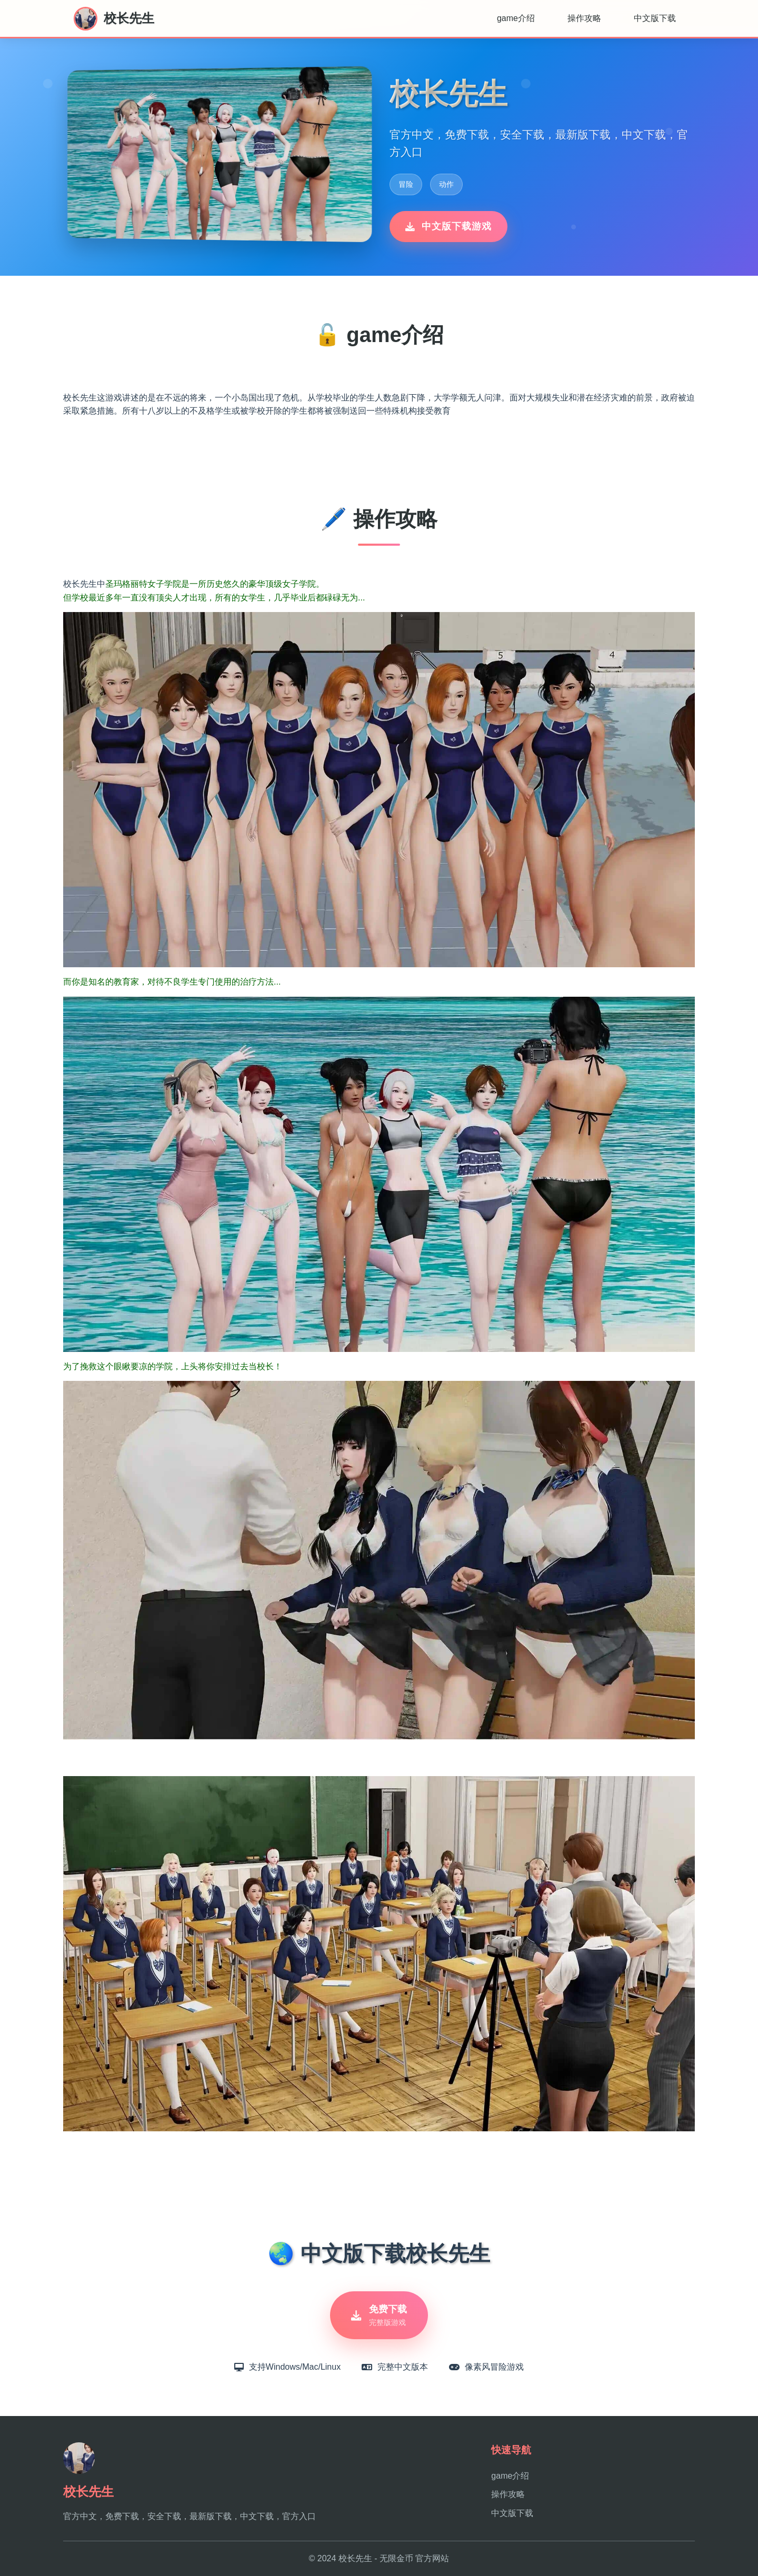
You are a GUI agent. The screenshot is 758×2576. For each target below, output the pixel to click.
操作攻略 (584, 18)
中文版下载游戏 (448, 226)
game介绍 (516, 18)
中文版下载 (655, 18)
